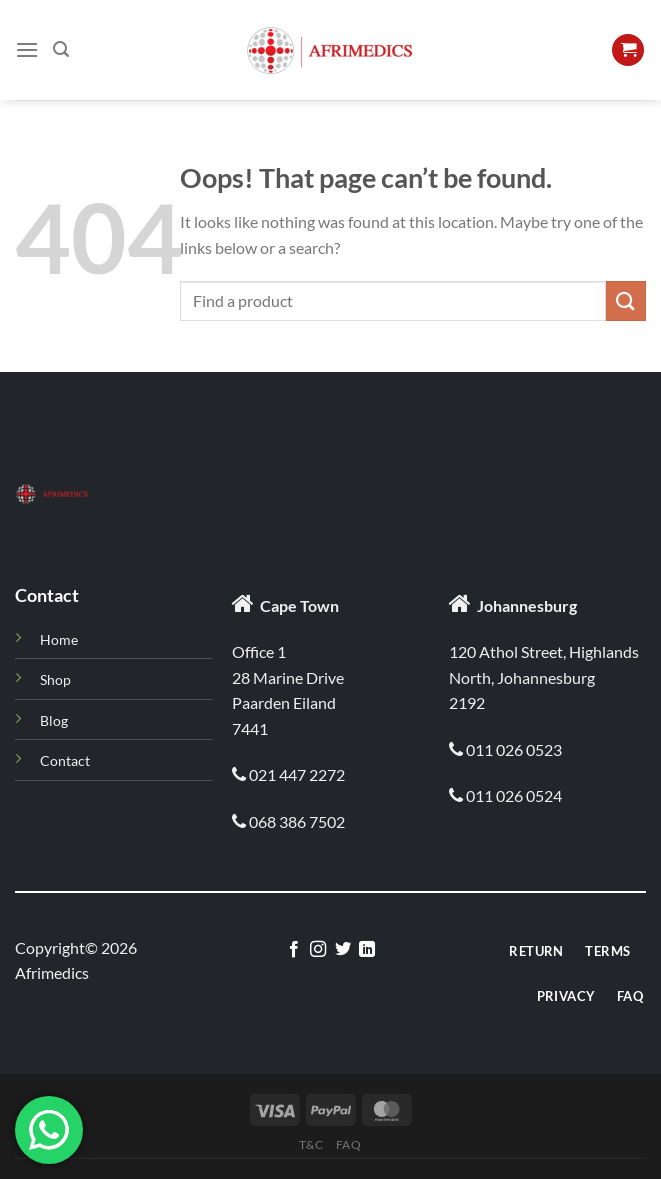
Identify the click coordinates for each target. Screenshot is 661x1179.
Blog (54, 720)
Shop (55, 679)
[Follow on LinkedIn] (367, 950)
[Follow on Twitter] (343, 950)
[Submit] (626, 300)
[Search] (61, 49)
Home (59, 639)
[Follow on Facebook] (294, 950)
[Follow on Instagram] (318, 950)
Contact (65, 760)
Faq (349, 1144)
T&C (311, 1144)
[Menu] (27, 49)
